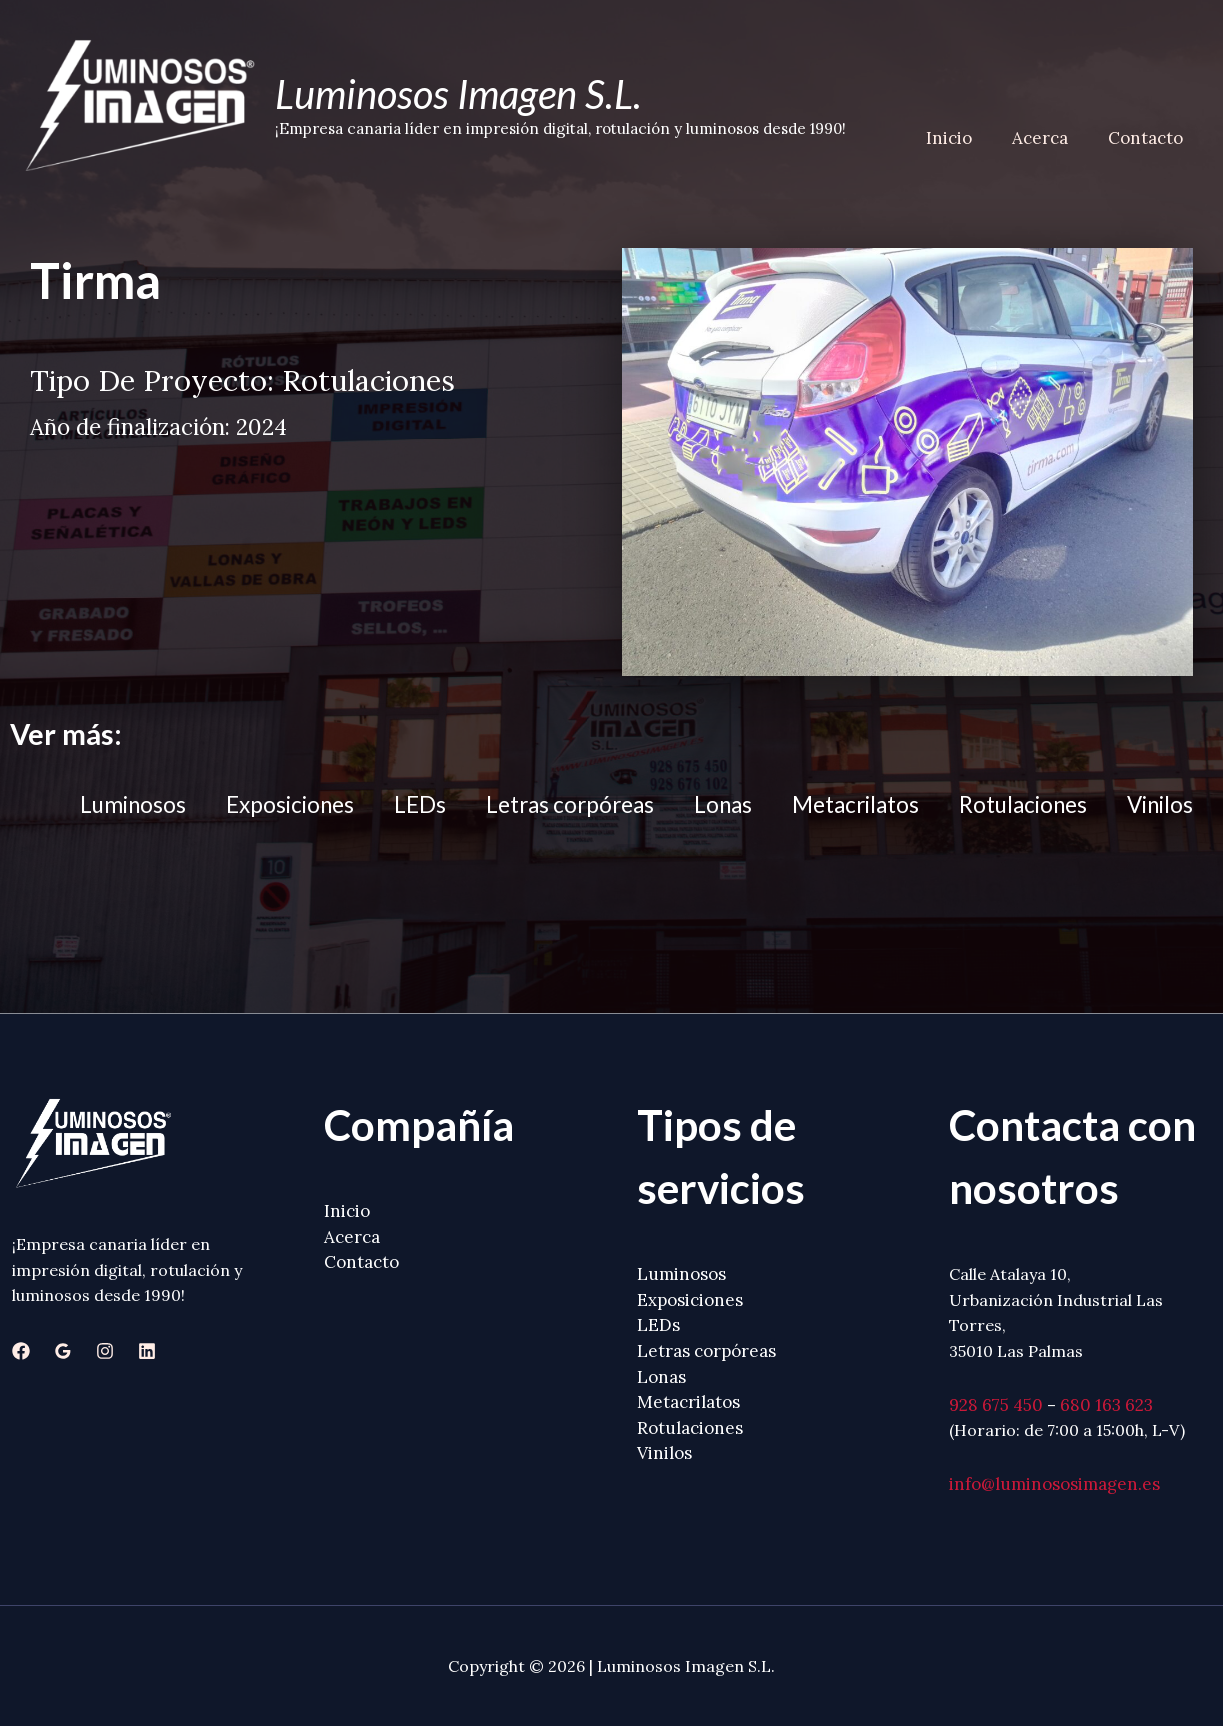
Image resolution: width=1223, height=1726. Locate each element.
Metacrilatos (855, 804)
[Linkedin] (147, 1351)
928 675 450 (996, 1405)
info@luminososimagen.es (1054, 1484)
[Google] (63, 1351)
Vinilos (1160, 804)
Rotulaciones (1023, 804)
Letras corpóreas (570, 804)
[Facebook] (21, 1351)
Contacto (1148, 138)
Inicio (964, 138)
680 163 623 (1106, 1405)
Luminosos (133, 804)
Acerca (1049, 138)
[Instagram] (105, 1351)
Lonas (723, 804)
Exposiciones (290, 804)
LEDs (420, 804)
